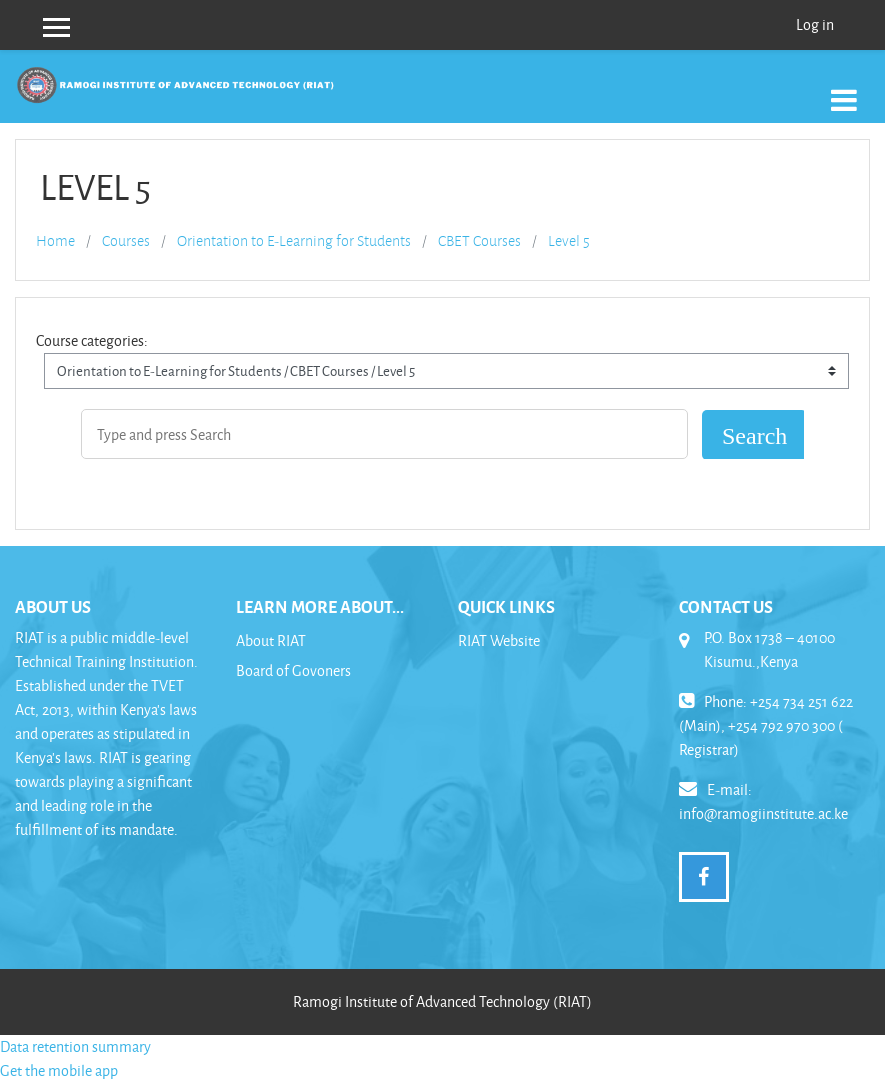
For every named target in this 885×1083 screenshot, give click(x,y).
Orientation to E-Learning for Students (294, 241)
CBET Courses (479, 241)
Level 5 (569, 241)
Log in (815, 24)
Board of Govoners (293, 670)
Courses (126, 241)
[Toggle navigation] (844, 89)
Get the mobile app (59, 1070)
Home (55, 241)
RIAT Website (499, 640)
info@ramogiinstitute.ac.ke (763, 813)
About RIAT (271, 640)
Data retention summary (75, 1046)
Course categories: (92, 340)
